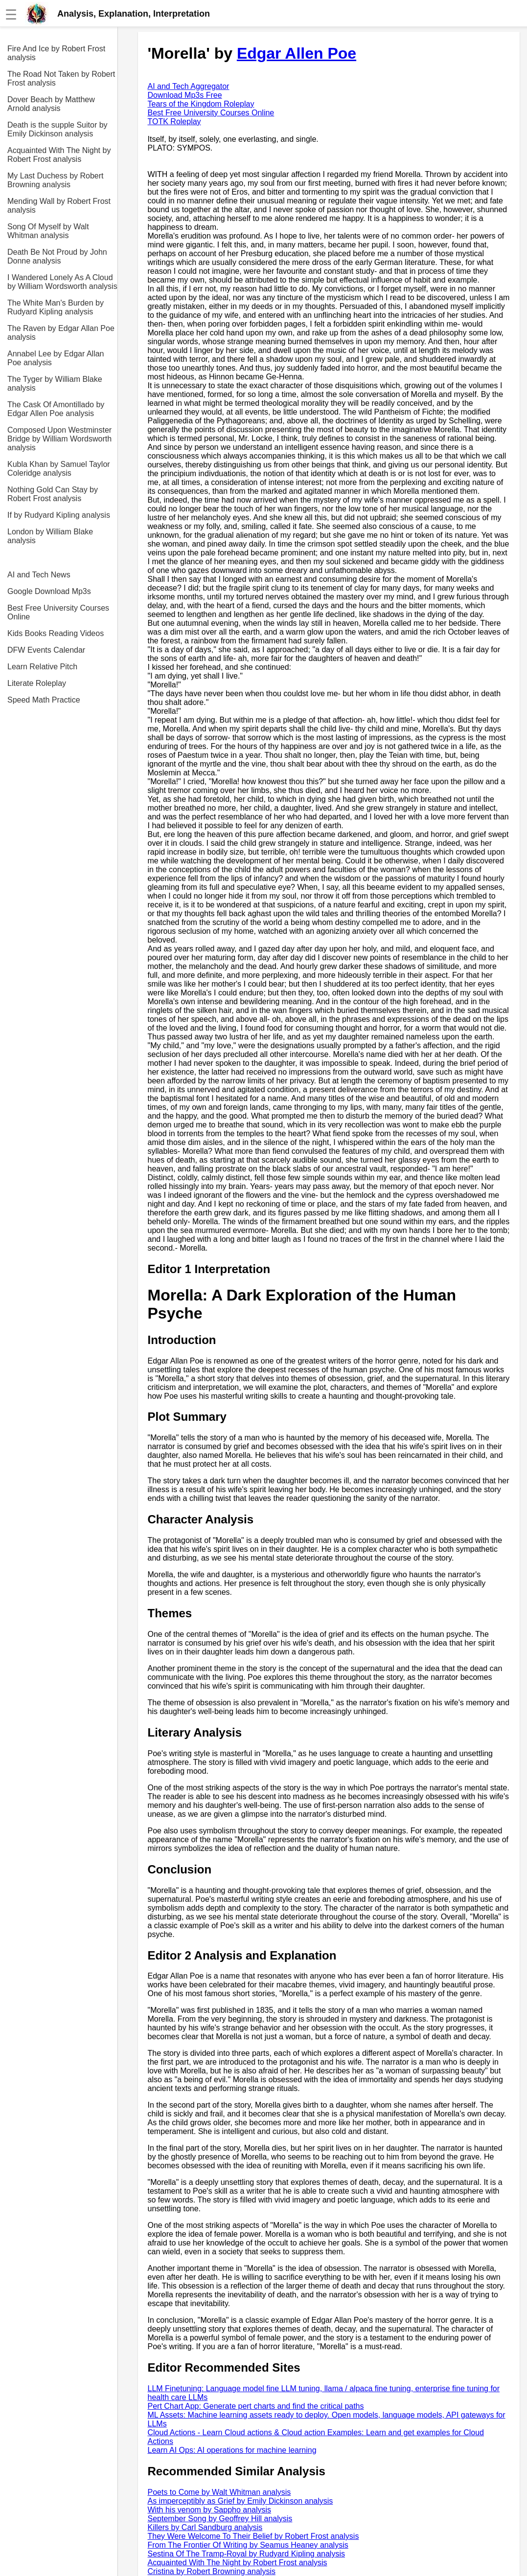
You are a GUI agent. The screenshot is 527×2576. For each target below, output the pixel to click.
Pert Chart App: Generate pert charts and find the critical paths (256, 2406)
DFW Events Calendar (46, 650)
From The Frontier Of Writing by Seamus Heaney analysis (248, 2545)
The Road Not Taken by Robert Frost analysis (61, 78)
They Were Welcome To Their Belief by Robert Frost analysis (253, 2536)
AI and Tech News (38, 575)
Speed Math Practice (43, 700)
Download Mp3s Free (185, 95)
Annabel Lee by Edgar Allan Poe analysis (55, 358)
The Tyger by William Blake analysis (54, 383)
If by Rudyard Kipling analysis (58, 515)
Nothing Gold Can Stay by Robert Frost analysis (52, 494)
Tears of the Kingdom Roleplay (201, 104)
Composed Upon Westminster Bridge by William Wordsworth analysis (59, 439)
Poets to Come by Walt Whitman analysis (219, 2492)
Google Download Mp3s (49, 591)
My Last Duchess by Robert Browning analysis (55, 180)
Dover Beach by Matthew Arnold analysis (51, 103)
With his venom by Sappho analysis (210, 2510)
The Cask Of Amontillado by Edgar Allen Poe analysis (55, 409)
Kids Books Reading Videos (55, 633)
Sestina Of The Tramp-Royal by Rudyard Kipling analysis (246, 2554)
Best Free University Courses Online (58, 612)
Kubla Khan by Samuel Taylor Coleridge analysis (58, 468)
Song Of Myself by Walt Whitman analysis (48, 231)
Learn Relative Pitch (42, 666)
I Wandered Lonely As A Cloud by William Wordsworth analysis (62, 281)
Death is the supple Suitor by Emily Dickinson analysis (57, 129)
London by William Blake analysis (50, 536)
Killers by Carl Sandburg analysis (205, 2527)
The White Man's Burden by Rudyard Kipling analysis (55, 307)
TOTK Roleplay (174, 121)
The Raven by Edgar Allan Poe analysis (61, 332)
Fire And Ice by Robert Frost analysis (56, 53)
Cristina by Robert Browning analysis (211, 2571)
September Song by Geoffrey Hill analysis (220, 2518)
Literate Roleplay (36, 683)
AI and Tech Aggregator (188, 86)
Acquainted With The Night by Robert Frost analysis (59, 154)
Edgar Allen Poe (296, 53)
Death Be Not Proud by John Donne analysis (57, 256)
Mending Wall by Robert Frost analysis (59, 205)
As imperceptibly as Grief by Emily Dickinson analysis (240, 2501)
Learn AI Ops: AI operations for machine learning (232, 2450)
